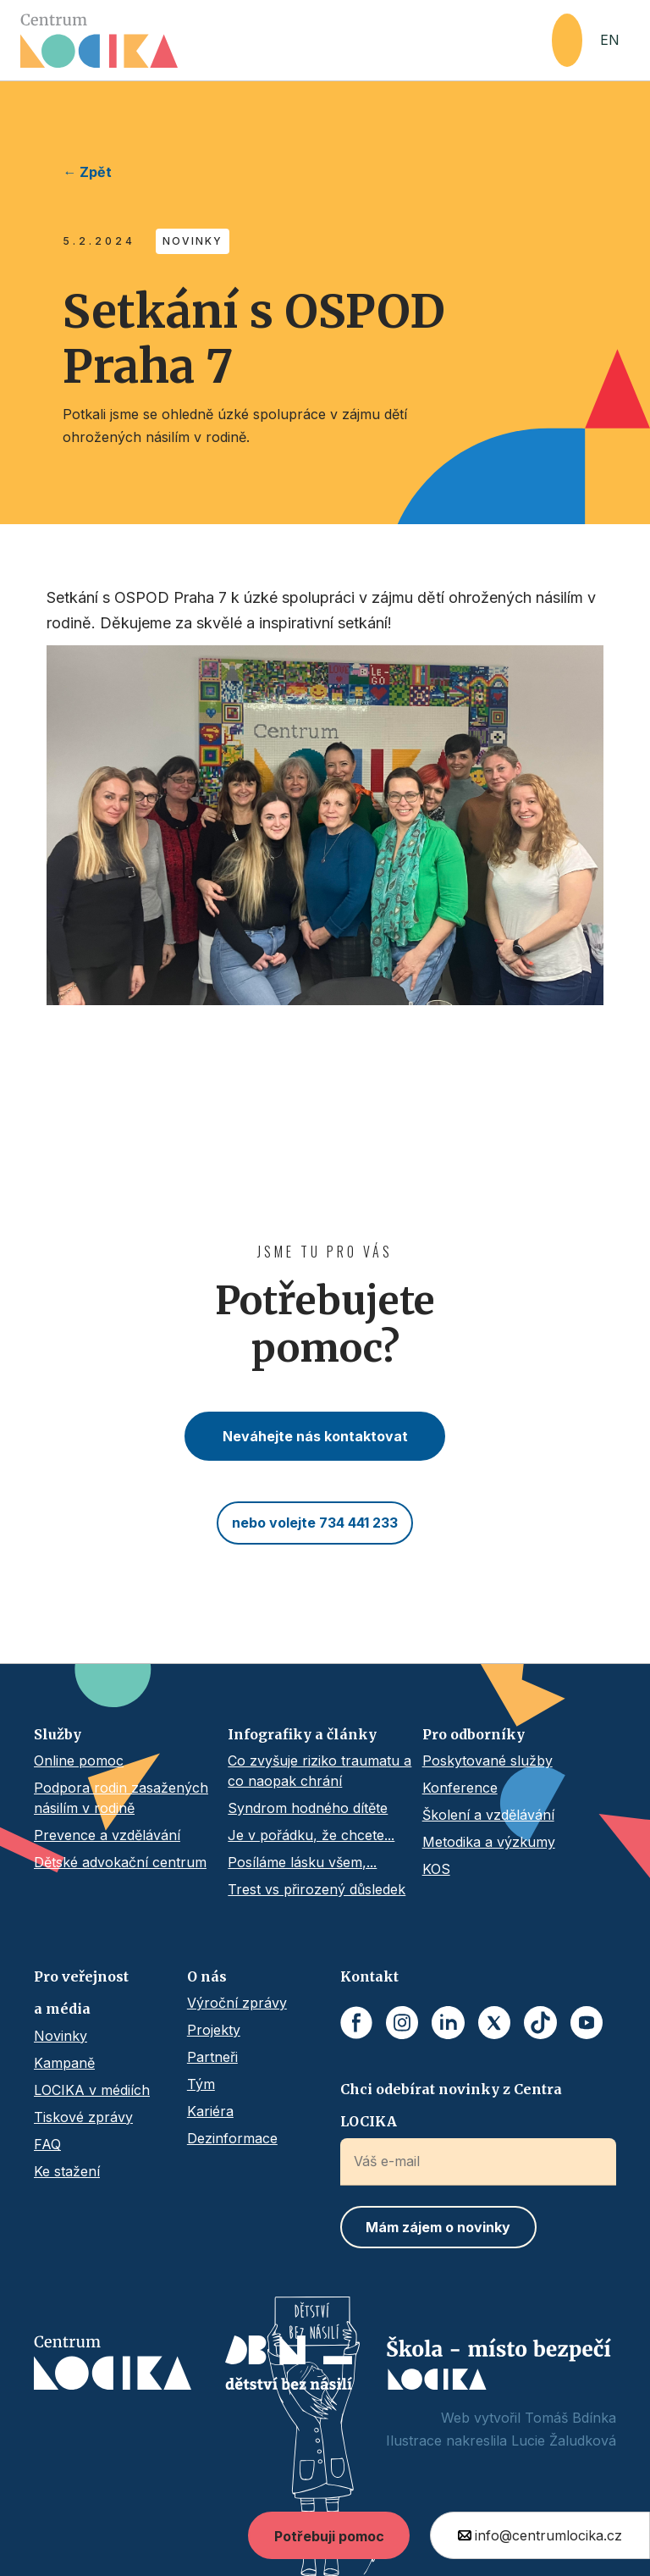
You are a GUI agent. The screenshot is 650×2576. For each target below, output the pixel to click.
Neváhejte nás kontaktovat (315, 1436)
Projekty (213, 2029)
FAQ (47, 2144)
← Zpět (87, 171)
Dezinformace (232, 2138)
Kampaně (64, 2062)
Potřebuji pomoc (329, 2536)
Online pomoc (79, 1760)
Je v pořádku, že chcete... (311, 1835)
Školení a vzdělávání (488, 1814)
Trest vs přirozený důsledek (316, 1889)
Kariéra (210, 2111)
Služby (57, 1734)
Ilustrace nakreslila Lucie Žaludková (501, 2440)
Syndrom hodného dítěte (308, 1807)
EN (610, 39)
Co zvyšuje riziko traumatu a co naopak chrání (319, 1770)
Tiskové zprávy (83, 2117)
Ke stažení (67, 2171)
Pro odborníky (473, 1734)
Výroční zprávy (237, 2002)
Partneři (212, 2056)
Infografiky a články (302, 1734)
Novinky (60, 2035)
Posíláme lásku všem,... (302, 1862)
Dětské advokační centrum (120, 1862)
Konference (460, 1787)
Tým (201, 2084)
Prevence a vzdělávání (107, 1835)
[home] (286, 41)
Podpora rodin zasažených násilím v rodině (121, 1797)
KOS (436, 1868)
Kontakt (369, 1976)
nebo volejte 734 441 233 (315, 1522)
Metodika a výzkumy (488, 1841)
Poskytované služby (487, 1760)
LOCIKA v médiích (92, 2089)
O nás (207, 1976)
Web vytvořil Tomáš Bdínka (528, 2417)
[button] (567, 40)
